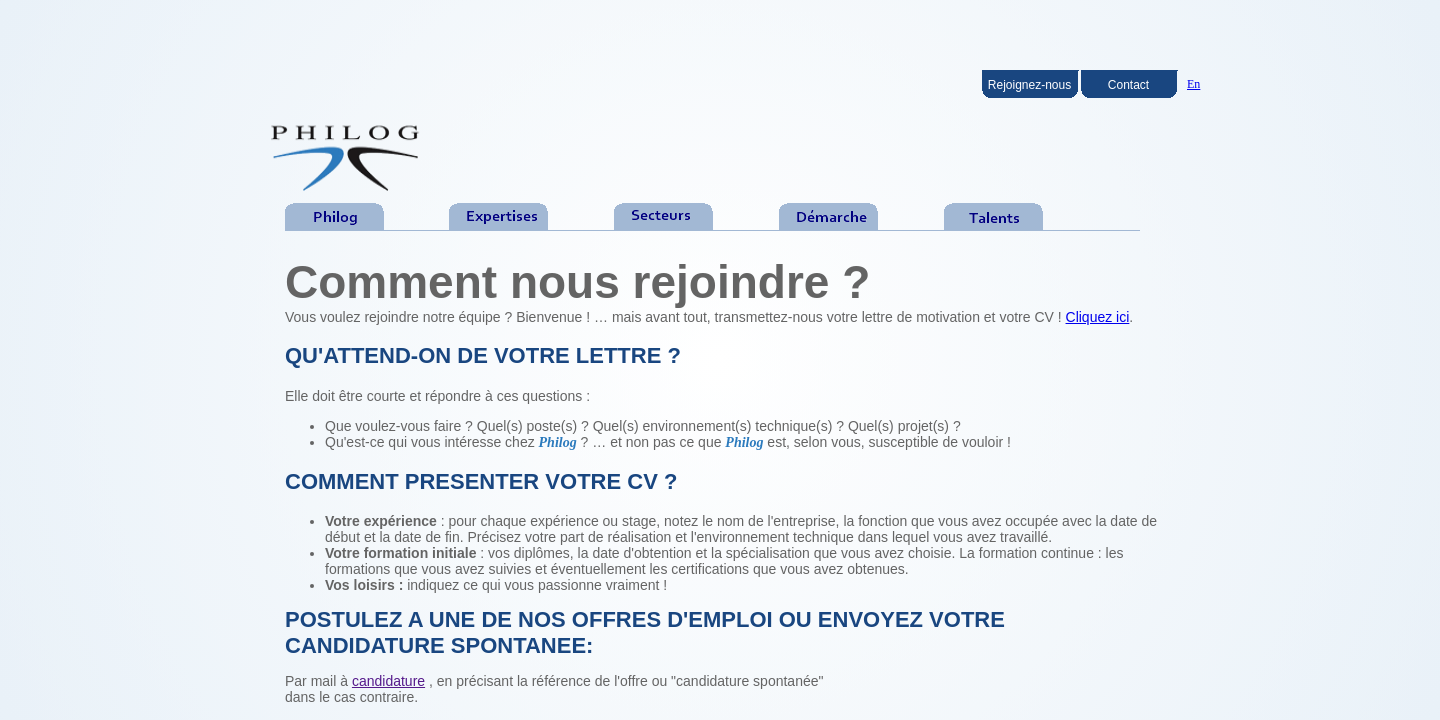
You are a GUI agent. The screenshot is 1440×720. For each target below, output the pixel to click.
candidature (388, 681)
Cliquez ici (1098, 317)
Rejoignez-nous (1029, 85)
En (1193, 84)
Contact (1128, 85)
